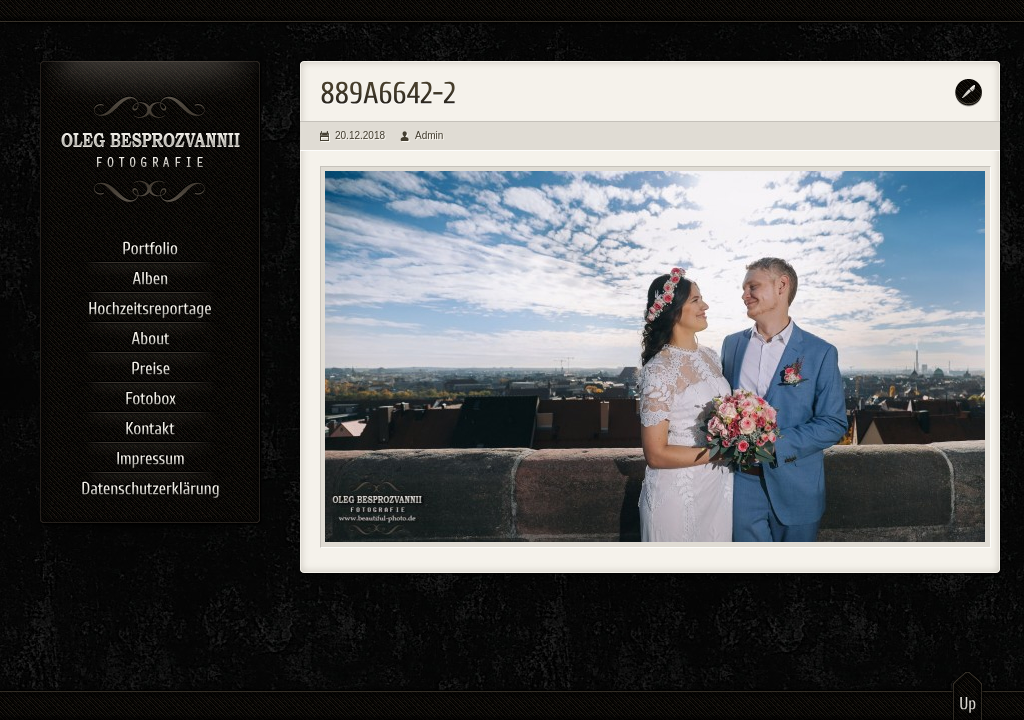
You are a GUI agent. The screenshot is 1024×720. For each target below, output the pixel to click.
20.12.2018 (360, 135)
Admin (429, 135)
